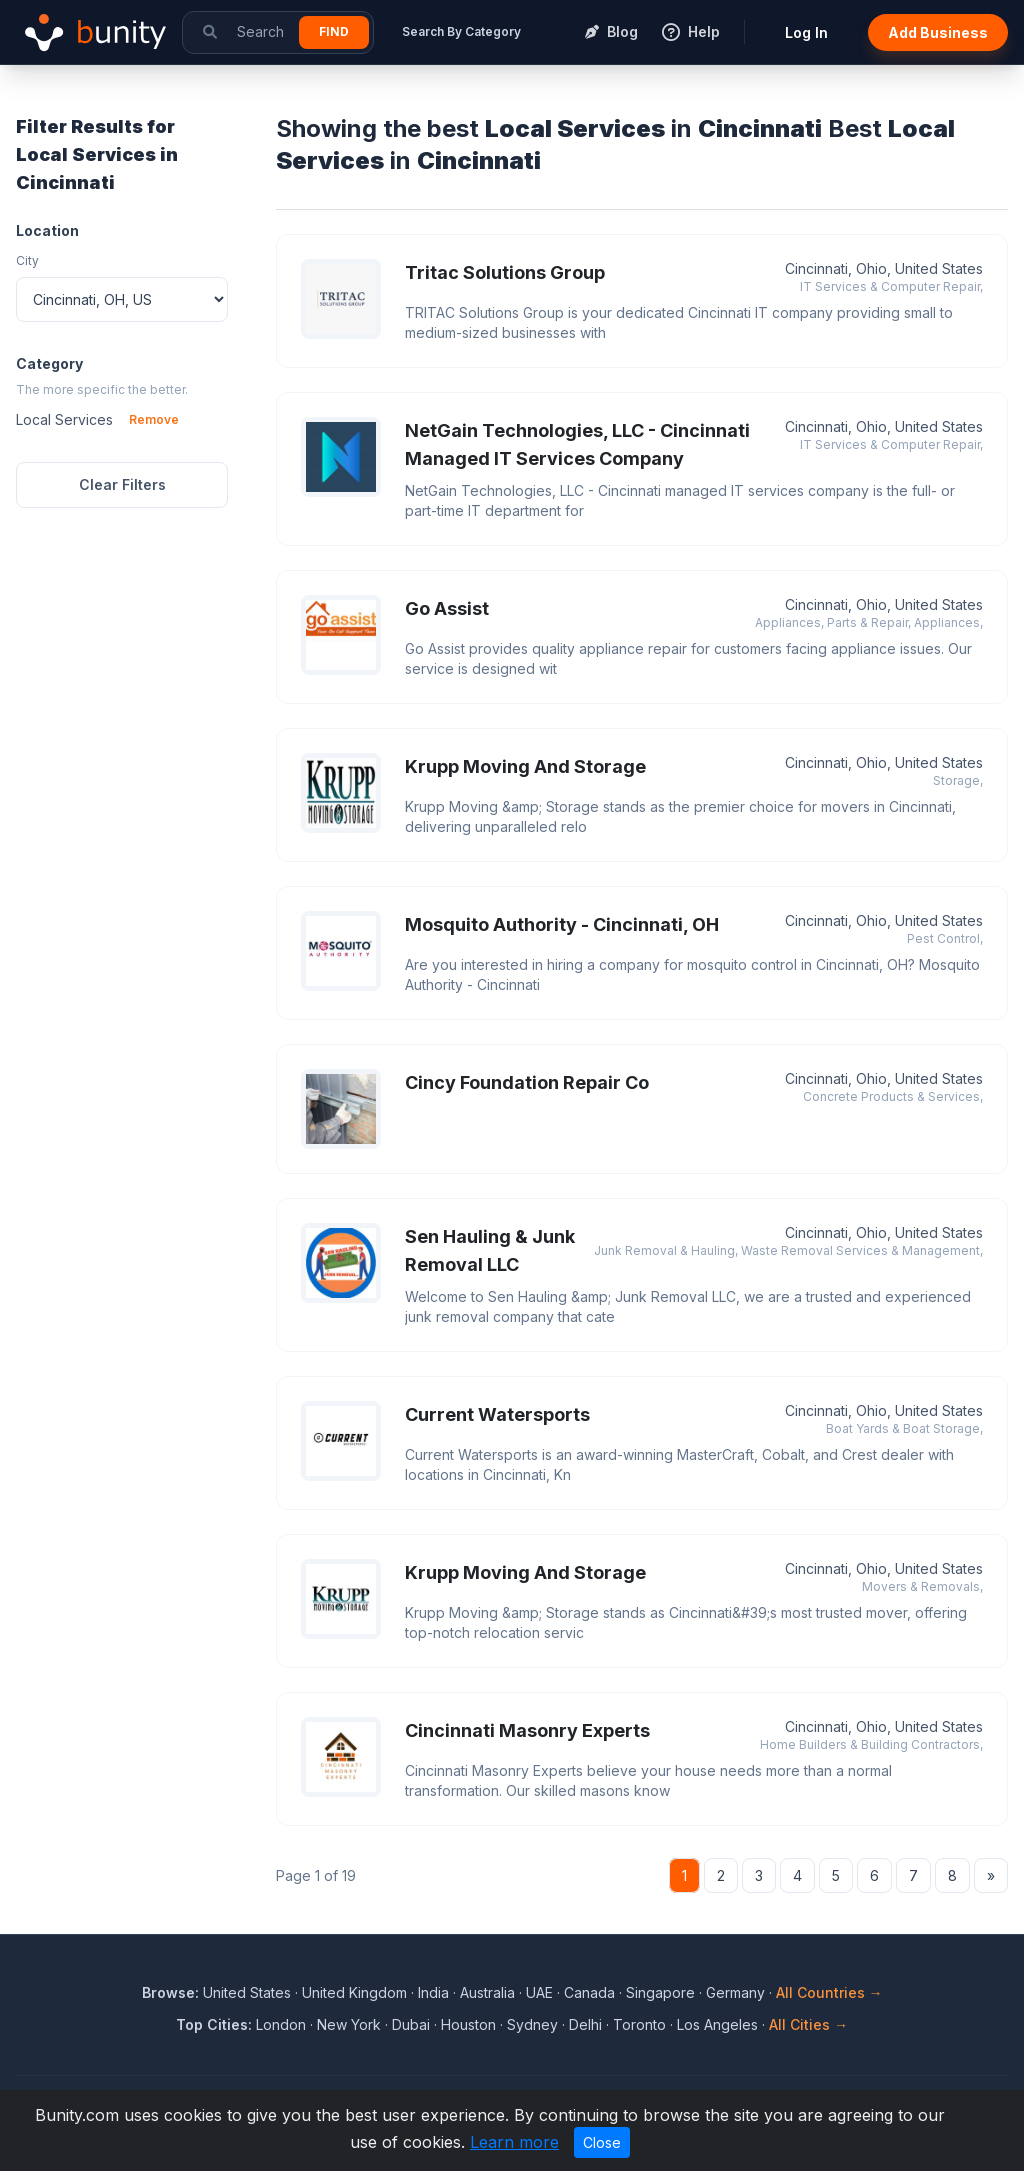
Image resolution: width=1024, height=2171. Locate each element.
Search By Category (461, 31)
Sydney (532, 2024)
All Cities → (808, 2024)
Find (334, 31)
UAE (539, 1992)
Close (602, 2142)
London (281, 2024)
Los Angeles (717, 2024)
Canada (589, 1992)
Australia (487, 1992)
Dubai (411, 2024)
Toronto (639, 2024)
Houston (468, 2024)
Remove (154, 419)
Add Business (938, 32)
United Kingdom (354, 1992)
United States (247, 1992)
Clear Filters (122, 484)
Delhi (585, 2024)
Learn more (514, 2142)
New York (349, 2024)
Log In (806, 32)
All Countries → (829, 1992)
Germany (735, 1992)
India (433, 1992)
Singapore (660, 1992)
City (27, 260)
